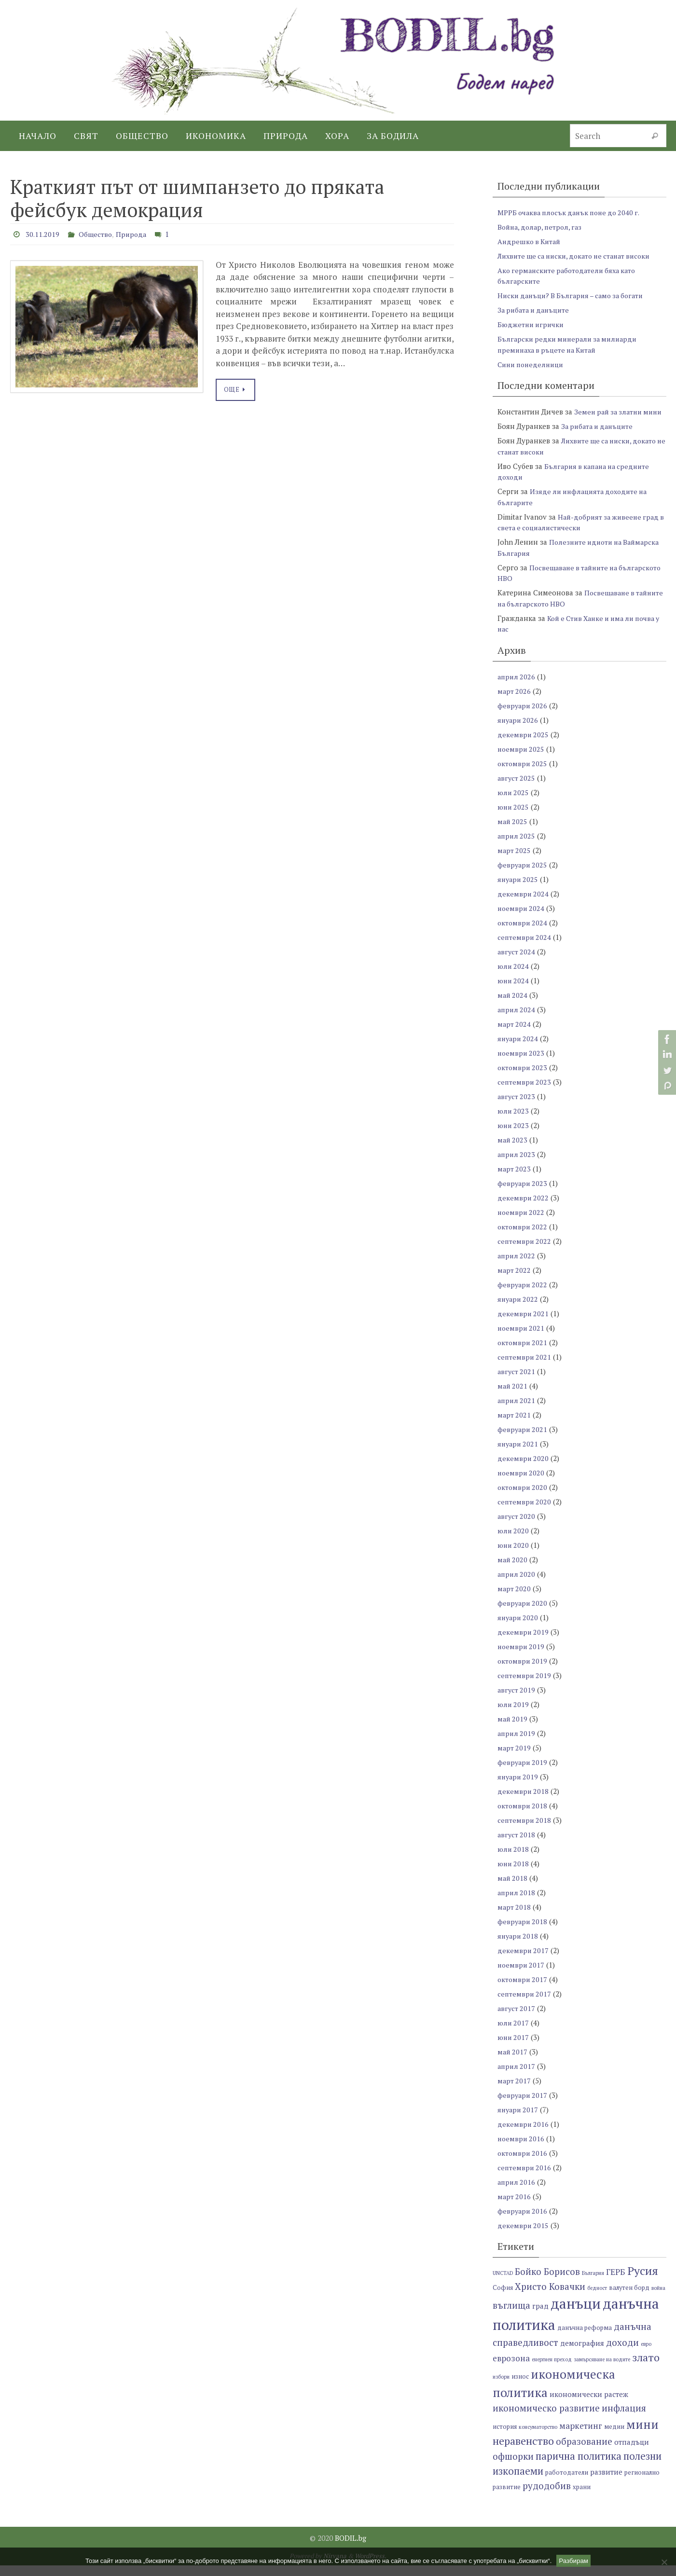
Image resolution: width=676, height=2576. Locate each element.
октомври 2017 (523, 1990)
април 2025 (517, 846)
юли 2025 (513, 803)
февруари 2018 (523, 1932)
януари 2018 (518, 1946)
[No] (664, 2562)
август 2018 (517, 1845)
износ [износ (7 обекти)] (520, 2387)
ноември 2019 (521, 1657)
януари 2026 (518, 730)
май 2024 (513, 1005)
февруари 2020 (523, 1613)
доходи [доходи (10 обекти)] (622, 2353)
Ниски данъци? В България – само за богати (574, 295)
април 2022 (517, 1266)
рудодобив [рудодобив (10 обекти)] (547, 2497)
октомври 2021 (523, 1353)
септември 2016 (524, 2178)
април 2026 (517, 687)
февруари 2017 (523, 2105)
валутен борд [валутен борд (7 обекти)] (629, 2298)
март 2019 (514, 1758)
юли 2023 (513, 1121)
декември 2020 (523, 1469)
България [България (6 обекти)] (593, 2284)
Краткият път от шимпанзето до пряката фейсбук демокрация (197, 198)
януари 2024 (518, 1049)
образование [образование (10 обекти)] (584, 2452)
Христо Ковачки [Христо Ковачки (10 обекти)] (550, 2297)
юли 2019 (513, 1715)
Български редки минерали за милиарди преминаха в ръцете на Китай (570, 344)
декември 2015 (523, 2236)
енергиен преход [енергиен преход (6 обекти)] (552, 2370)
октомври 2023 (523, 1078)
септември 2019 (524, 1686)
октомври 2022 (523, 1237)
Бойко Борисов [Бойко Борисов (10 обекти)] (547, 2282)
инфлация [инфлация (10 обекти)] (624, 2419)
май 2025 (513, 832)
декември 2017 (523, 1961)
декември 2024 (523, 904)
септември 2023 (524, 1092)
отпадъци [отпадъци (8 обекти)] (631, 2453)
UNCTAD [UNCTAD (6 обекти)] (503, 2284)
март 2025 (514, 861)
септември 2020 (524, 1512)
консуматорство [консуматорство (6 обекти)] (538, 2437)
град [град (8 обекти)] (540, 2317)
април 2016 (517, 2192)
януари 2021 (518, 1454)
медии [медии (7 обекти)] (614, 2437)
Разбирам (573, 2560)
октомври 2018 (523, 1816)
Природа (141, 234)
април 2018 (517, 1903)
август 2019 (517, 1700)
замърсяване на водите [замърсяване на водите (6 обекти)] (602, 2370)
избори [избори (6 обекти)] (501, 2387)
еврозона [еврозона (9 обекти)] (511, 2368)
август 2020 (517, 1526)
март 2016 (514, 2207)
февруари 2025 (523, 875)
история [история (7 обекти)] (505, 2437)
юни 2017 (513, 2048)
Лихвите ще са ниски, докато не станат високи (579, 256)
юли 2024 (513, 976)
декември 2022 (523, 1208)
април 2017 (517, 2076)
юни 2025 (513, 817)
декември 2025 (523, 745)
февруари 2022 (523, 1295)
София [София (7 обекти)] (503, 2298)
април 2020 (517, 1584)
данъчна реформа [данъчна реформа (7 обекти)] (584, 2339)
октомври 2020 (523, 1497)
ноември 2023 (521, 1063)
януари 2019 (518, 1787)
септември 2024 (524, 947)
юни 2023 (513, 1136)
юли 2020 (513, 1541)
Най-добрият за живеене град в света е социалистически (580, 533)
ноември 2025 (521, 759)
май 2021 (513, 1396)
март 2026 (514, 701)
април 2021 (517, 1411)
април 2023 (517, 1165)
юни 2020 (513, 1555)
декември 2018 (523, 1801)
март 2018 (514, 1917)
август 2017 (517, 2019)
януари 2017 (518, 2120)
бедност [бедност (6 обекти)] (597, 2298)
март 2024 (514, 1034)
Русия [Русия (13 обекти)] (642, 2281)
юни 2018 (513, 1874)
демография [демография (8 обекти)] (582, 2354)
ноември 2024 (521, 918)
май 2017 (513, 2062)
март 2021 (514, 1425)
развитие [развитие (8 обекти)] (606, 2483)
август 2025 (517, 788)
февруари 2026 (523, 716)
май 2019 (513, 1729)
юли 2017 (513, 2033)
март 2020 (514, 1599)
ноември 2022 (521, 1222)
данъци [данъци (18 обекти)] (576, 2314)
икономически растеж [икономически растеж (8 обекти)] (589, 2405)
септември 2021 (524, 1367)
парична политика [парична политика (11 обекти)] (578, 2467)
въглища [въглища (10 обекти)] (511, 2316)
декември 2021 (523, 1324)
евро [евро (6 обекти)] (646, 2355)
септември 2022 (524, 1251)
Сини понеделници (532, 364)
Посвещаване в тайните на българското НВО (567, 609)
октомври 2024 (523, 933)
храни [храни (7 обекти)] (582, 2498)
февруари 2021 (523, 1440)
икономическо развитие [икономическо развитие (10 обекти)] (546, 2419)
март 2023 (514, 1179)
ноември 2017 (521, 1975)
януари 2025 (518, 890)
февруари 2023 (523, 1193)
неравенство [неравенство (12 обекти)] (523, 2452)
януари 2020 (518, 1628)
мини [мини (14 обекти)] (642, 2435)
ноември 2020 (521, 1483)
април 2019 (517, 1744)
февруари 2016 (523, 2221)
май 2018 (513, 1888)
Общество (102, 234)
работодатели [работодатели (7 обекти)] (566, 2484)
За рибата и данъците (535, 310)
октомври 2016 (523, 2163)
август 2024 (517, 962)
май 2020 (513, 1570)
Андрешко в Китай (530, 241)
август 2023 (517, 1107)
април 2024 (517, 1020)
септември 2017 (524, 2004)
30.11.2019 (45, 234)
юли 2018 (513, 1859)
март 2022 (514, 1280)
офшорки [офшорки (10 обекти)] (513, 2467)
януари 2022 (518, 1309)
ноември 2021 (521, 1338)
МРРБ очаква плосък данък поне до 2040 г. (573, 212)
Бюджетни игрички (532, 324)
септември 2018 (524, 1830)
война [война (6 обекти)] (658, 2298)
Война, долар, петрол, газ (542, 227)
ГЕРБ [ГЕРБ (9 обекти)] (615, 2282)
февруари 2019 (523, 1772)
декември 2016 (523, 2134)
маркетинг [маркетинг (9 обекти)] (580, 2436)
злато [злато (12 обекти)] (646, 2368)
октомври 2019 (523, 1671)
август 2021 (517, 1382)
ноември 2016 (521, 2149)
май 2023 (513, 1150)
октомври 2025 (523, 774)
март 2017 (514, 2091)
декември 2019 (523, 1642)
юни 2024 (513, 991)
